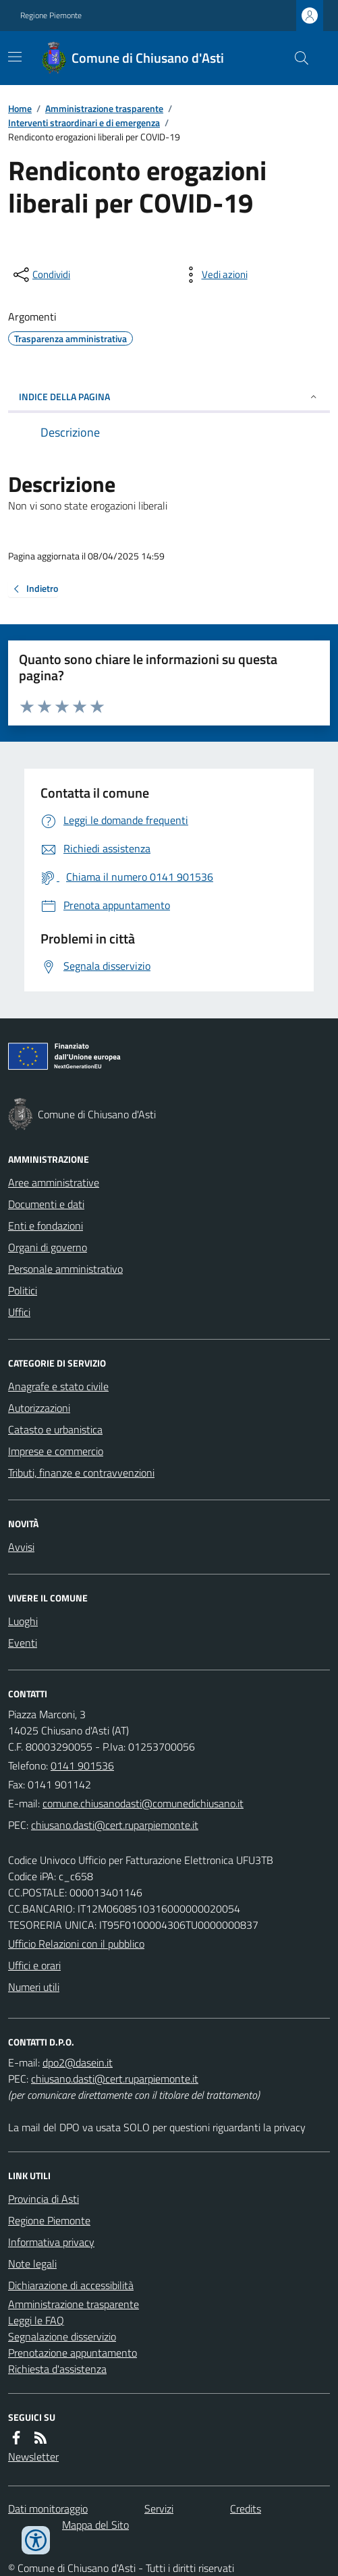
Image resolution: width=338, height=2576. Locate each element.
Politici (22, 1290)
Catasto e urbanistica (55, 1429)
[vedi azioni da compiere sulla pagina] (213, 274)
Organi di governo (47, 1247)
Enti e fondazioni (45, 1225)
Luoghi (23, 1621)
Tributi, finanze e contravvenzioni (81, 1472)
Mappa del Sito (95, 2525)
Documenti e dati (46, 1204)
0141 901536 (82, 1765)
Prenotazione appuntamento (72, 2353)
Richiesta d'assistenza (57, 2369)
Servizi (158, 2508)
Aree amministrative (53, 1182)
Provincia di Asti (43, 2199)
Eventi (22, 1643)
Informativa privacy (51, 2242)
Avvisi (21, 1547)
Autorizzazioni (39, 1408)
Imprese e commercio (55, 1451)
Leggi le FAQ (36, 2320)
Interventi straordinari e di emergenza (84, 122)
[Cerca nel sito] (296, 58)
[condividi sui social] (40, 274)
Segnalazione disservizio (62, 2336)
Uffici (19, 1312)
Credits (245, 2508)
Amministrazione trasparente (104, 108)
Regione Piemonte (51, 15)
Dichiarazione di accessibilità (71, 2285)
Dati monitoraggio (48, 2508)
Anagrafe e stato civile (58, 1386)
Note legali (32, 2263)
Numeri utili (33, 1987)
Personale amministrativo (65, 1269)
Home (20, 108)
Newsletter (33, 2456)
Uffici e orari (34, 1965)
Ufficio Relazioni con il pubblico (76, 1944)
